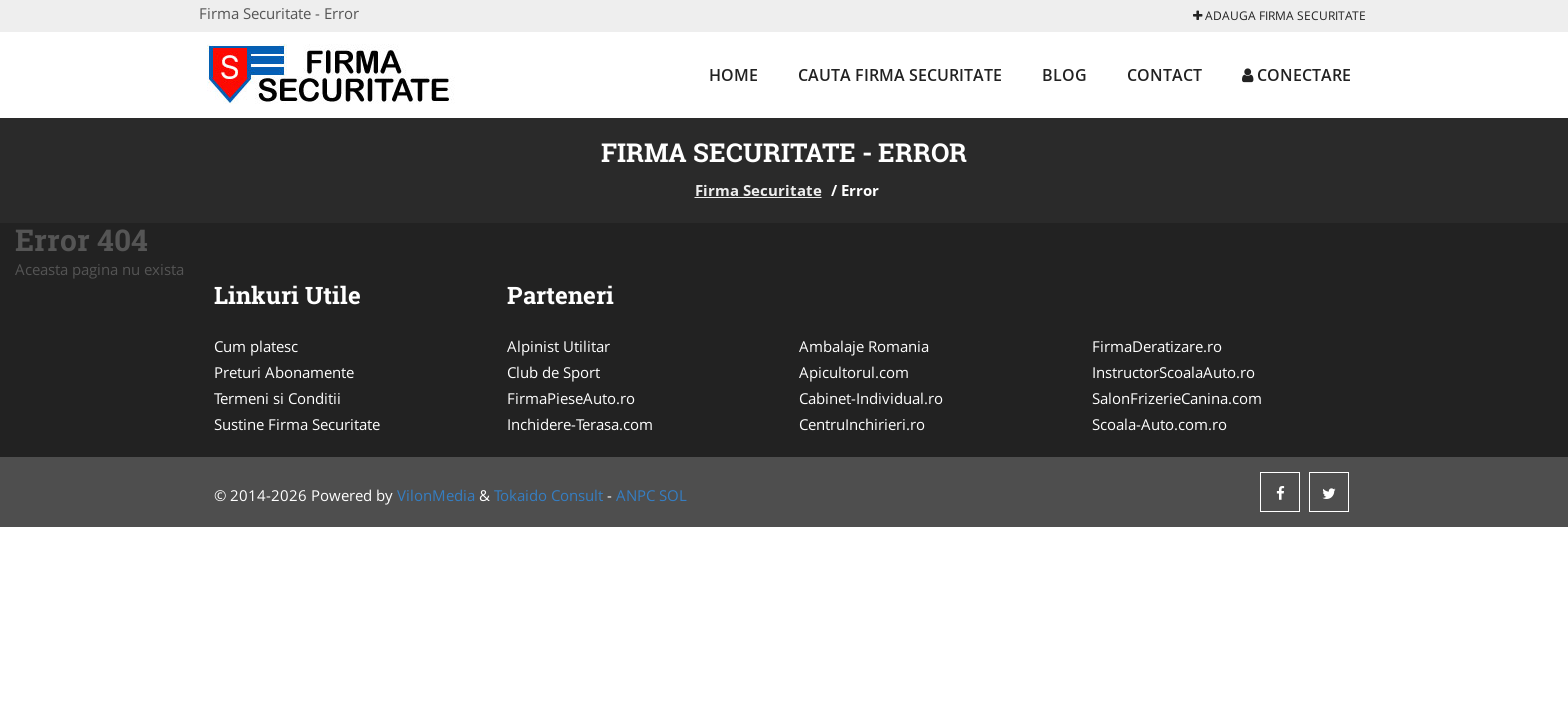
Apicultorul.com (854, 372)
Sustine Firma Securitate (297, 424)
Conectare (1296, 75)
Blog (1064, 75)
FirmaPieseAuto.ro (571, 398)
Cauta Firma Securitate (900, 75)
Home (733, 75)
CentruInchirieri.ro (862, 424)
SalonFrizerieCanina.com (1177, 398)
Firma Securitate (758, 190)
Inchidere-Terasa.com (580, 424)
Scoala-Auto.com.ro (1159, 424)
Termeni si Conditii (277, 398)
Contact (1164, 75)
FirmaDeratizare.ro (1157, 346)
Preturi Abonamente (284, 372)
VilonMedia (436, 495)
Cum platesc (256, 346)
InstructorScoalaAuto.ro (1173, 372)
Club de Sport (553, 372)
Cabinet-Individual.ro (871, 398)
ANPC (635, 495)
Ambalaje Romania (864, 346)
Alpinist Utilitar (558, 346)
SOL (673, 495)
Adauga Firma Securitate (1279, 15)
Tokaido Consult (548, 495)
